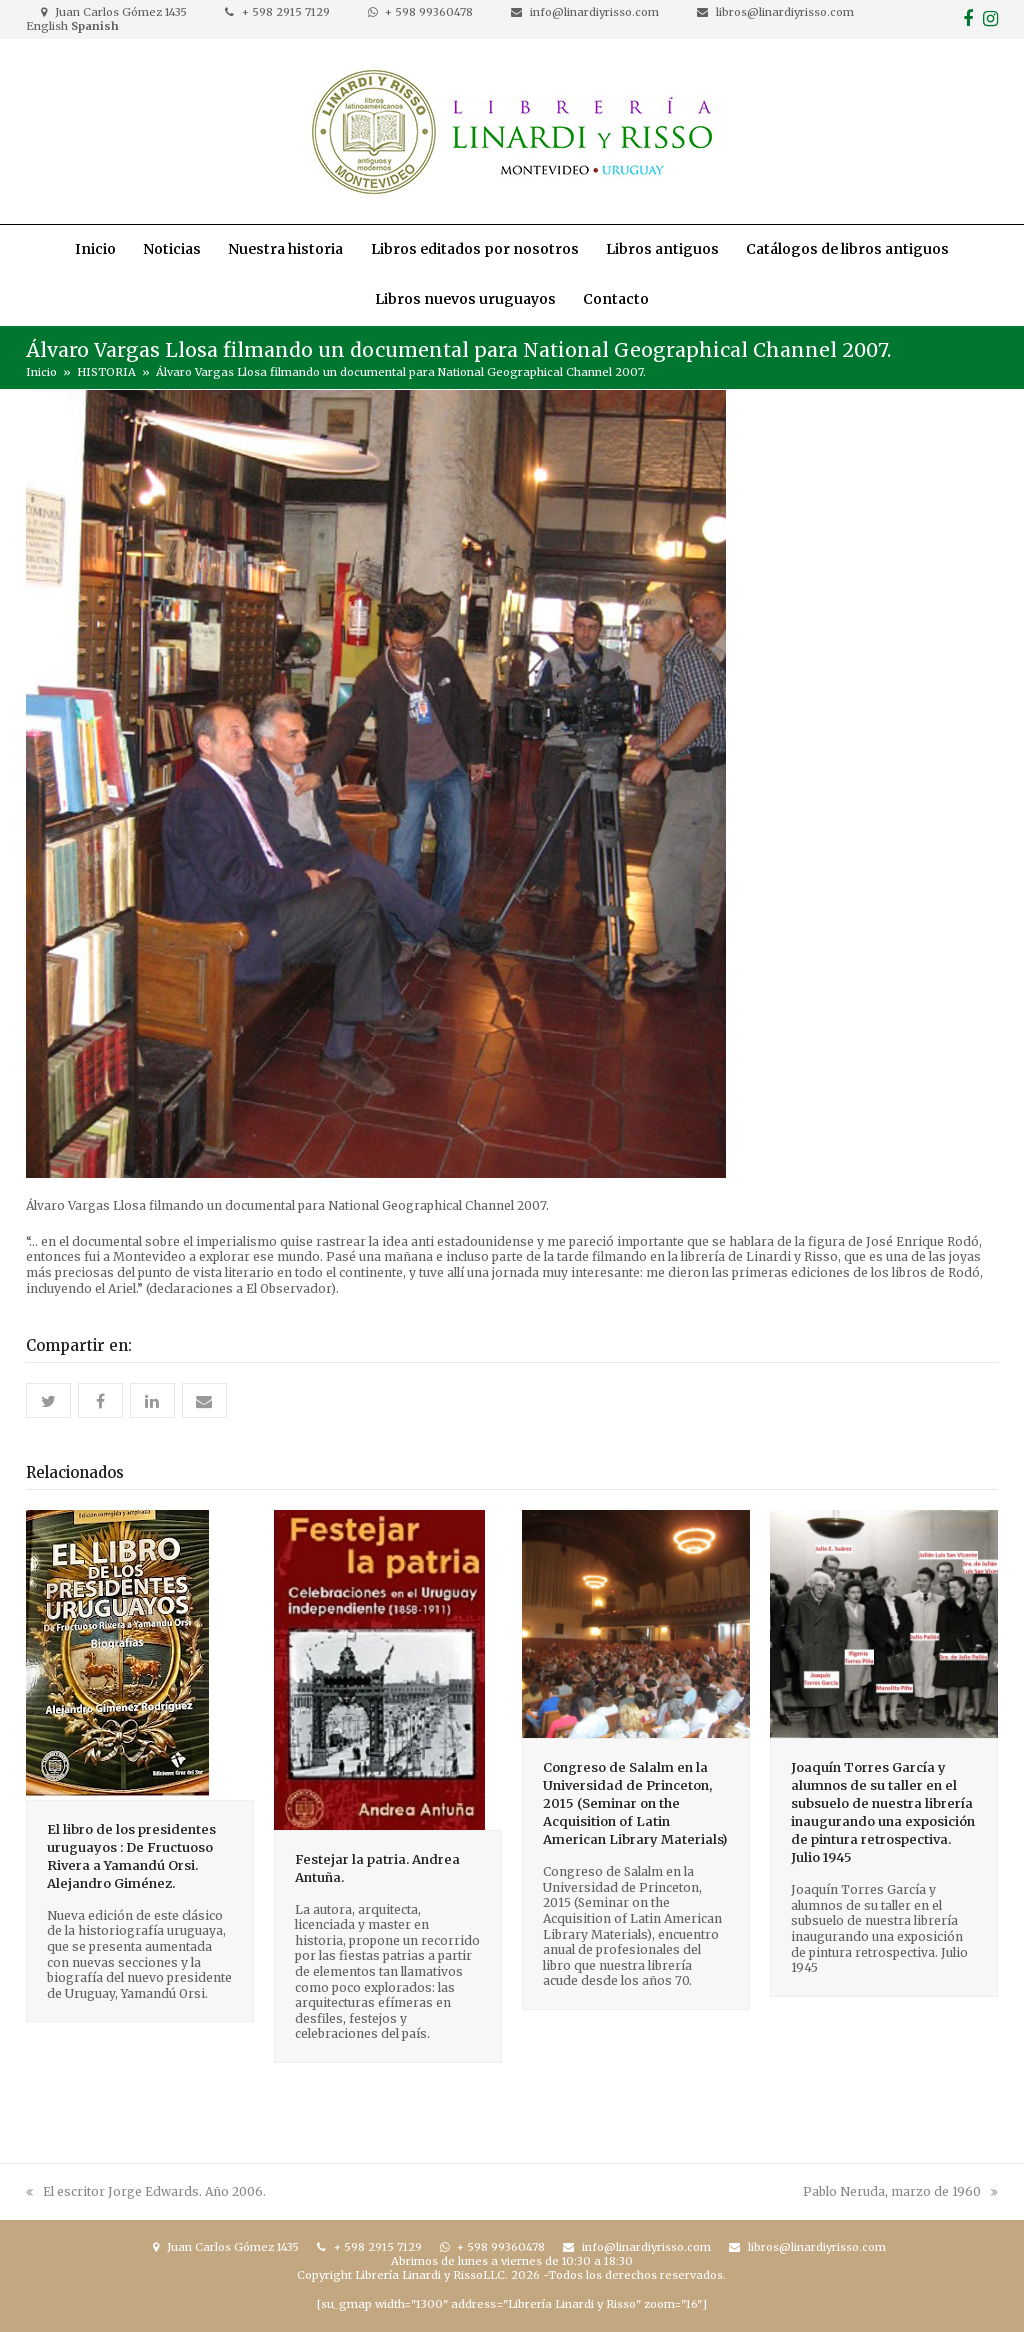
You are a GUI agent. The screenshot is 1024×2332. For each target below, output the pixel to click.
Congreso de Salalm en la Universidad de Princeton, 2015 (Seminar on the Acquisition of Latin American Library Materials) (635, 1803)
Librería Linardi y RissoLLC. (431, 2275)
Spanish (95, 26)
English (47, 26)
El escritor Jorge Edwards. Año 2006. (146, 2191)
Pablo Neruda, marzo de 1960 (900, 2191)
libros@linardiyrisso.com (785, 12)
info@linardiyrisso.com (594, 12)
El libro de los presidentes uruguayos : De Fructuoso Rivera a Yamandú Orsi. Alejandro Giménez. (131, 1856)
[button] (48, 1400)
